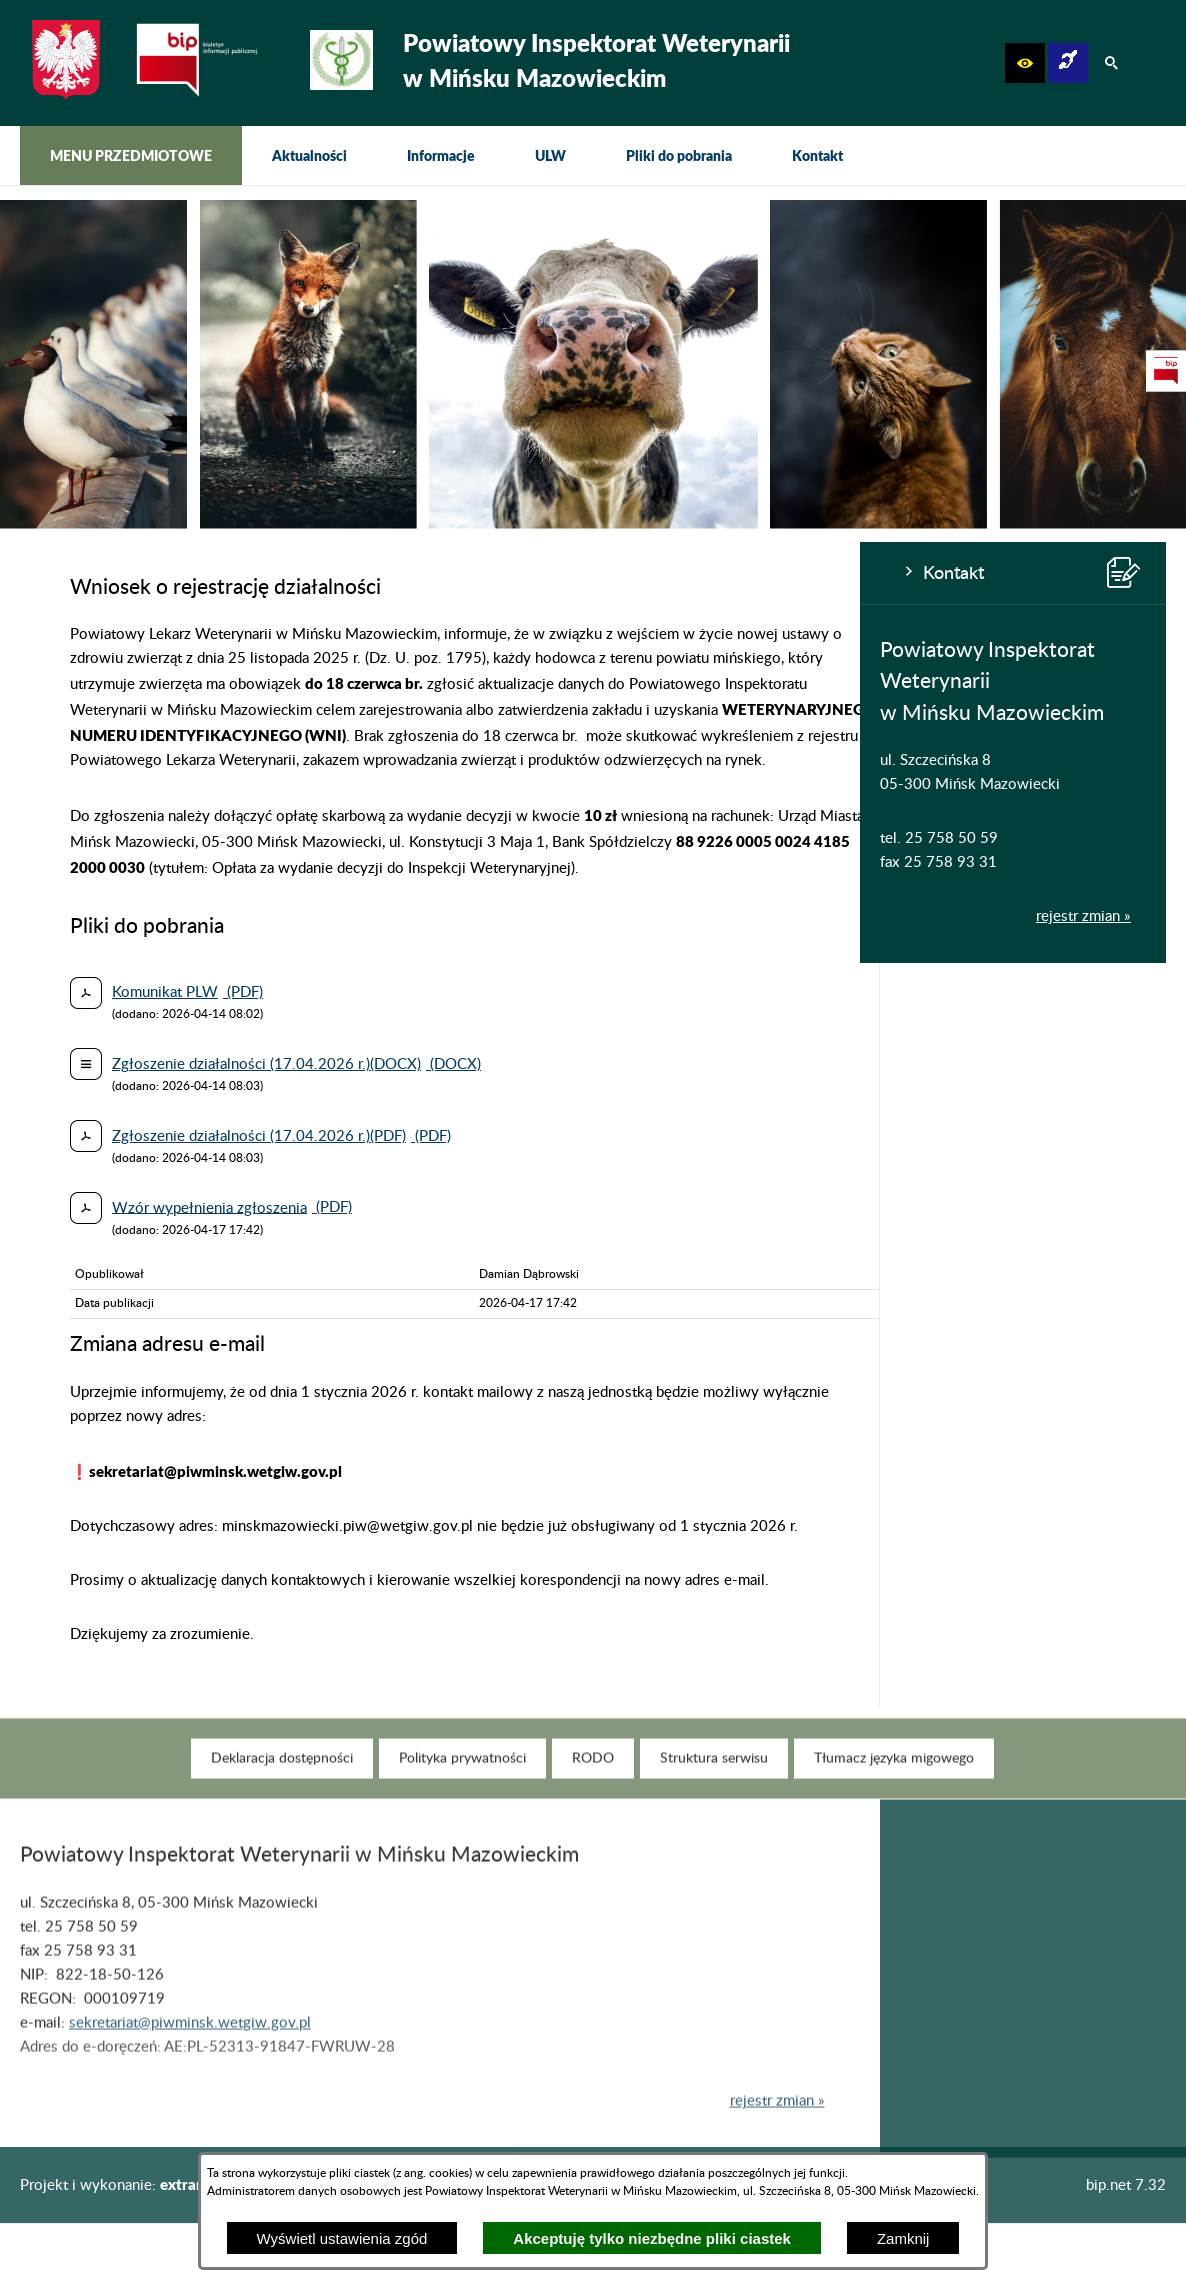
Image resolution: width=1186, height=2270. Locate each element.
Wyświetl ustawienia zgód (342, 2238)
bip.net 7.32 (1126, 2185)
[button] (1025, 63)
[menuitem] (131, 155)
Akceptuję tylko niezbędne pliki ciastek (652, 2238)
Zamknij (903, 2238)
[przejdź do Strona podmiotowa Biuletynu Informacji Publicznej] (1166, 371)
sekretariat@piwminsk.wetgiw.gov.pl (190, 2052)
